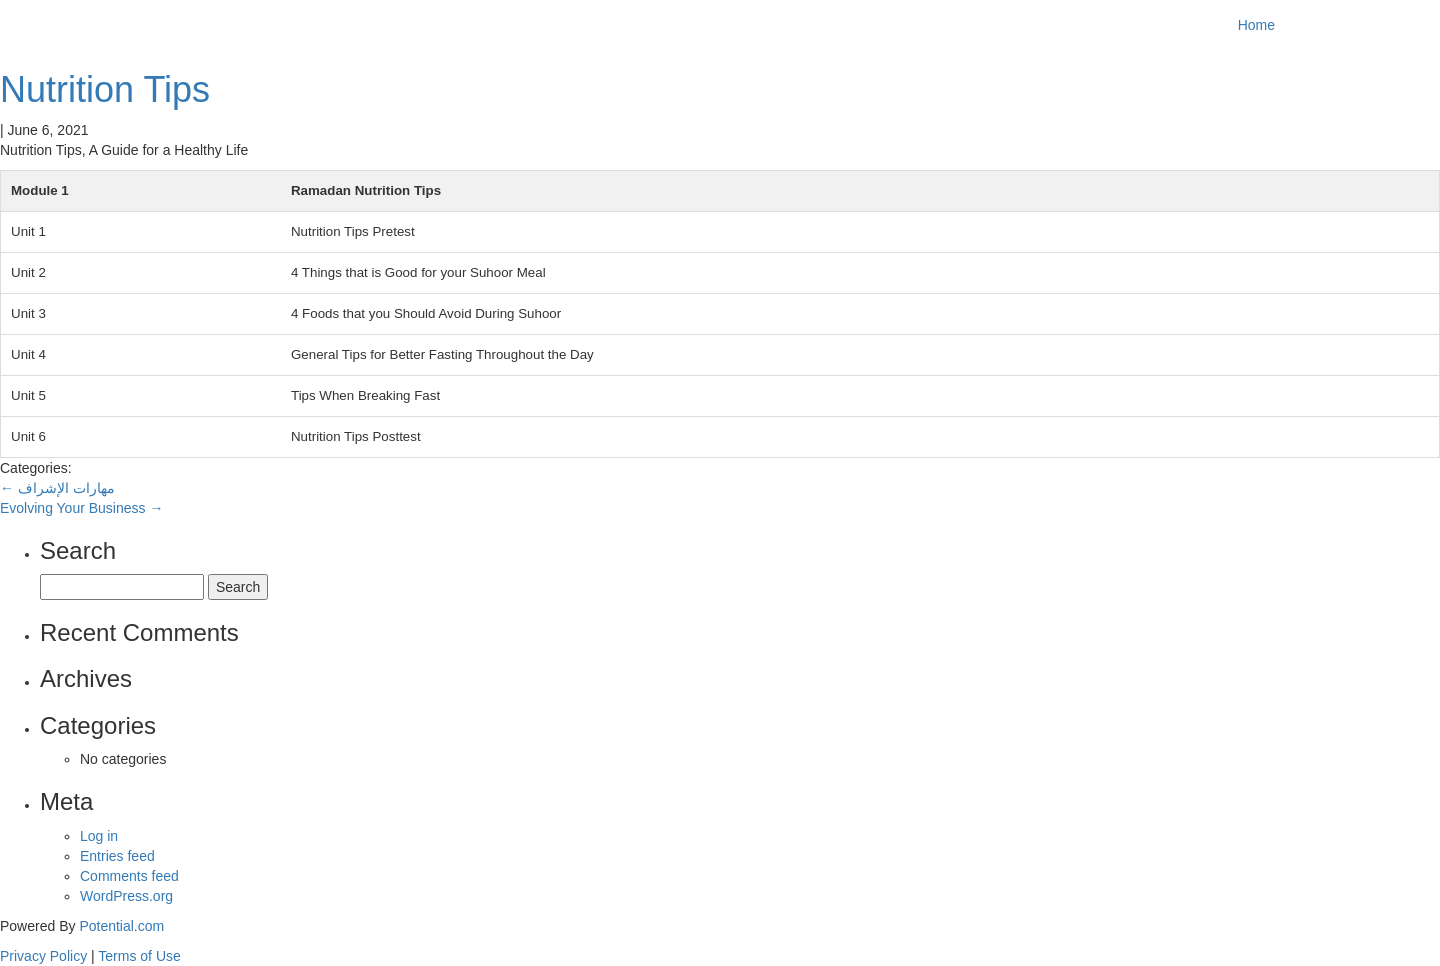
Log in (99, 836)
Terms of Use (139, 956)
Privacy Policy (43, 956)
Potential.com (121, 926)
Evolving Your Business (81, 508)
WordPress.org (126, 896)
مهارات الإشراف (57, 488)
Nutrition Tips (105, 89)
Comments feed (129, 876)
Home (1256, 25)
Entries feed (117, 856)
